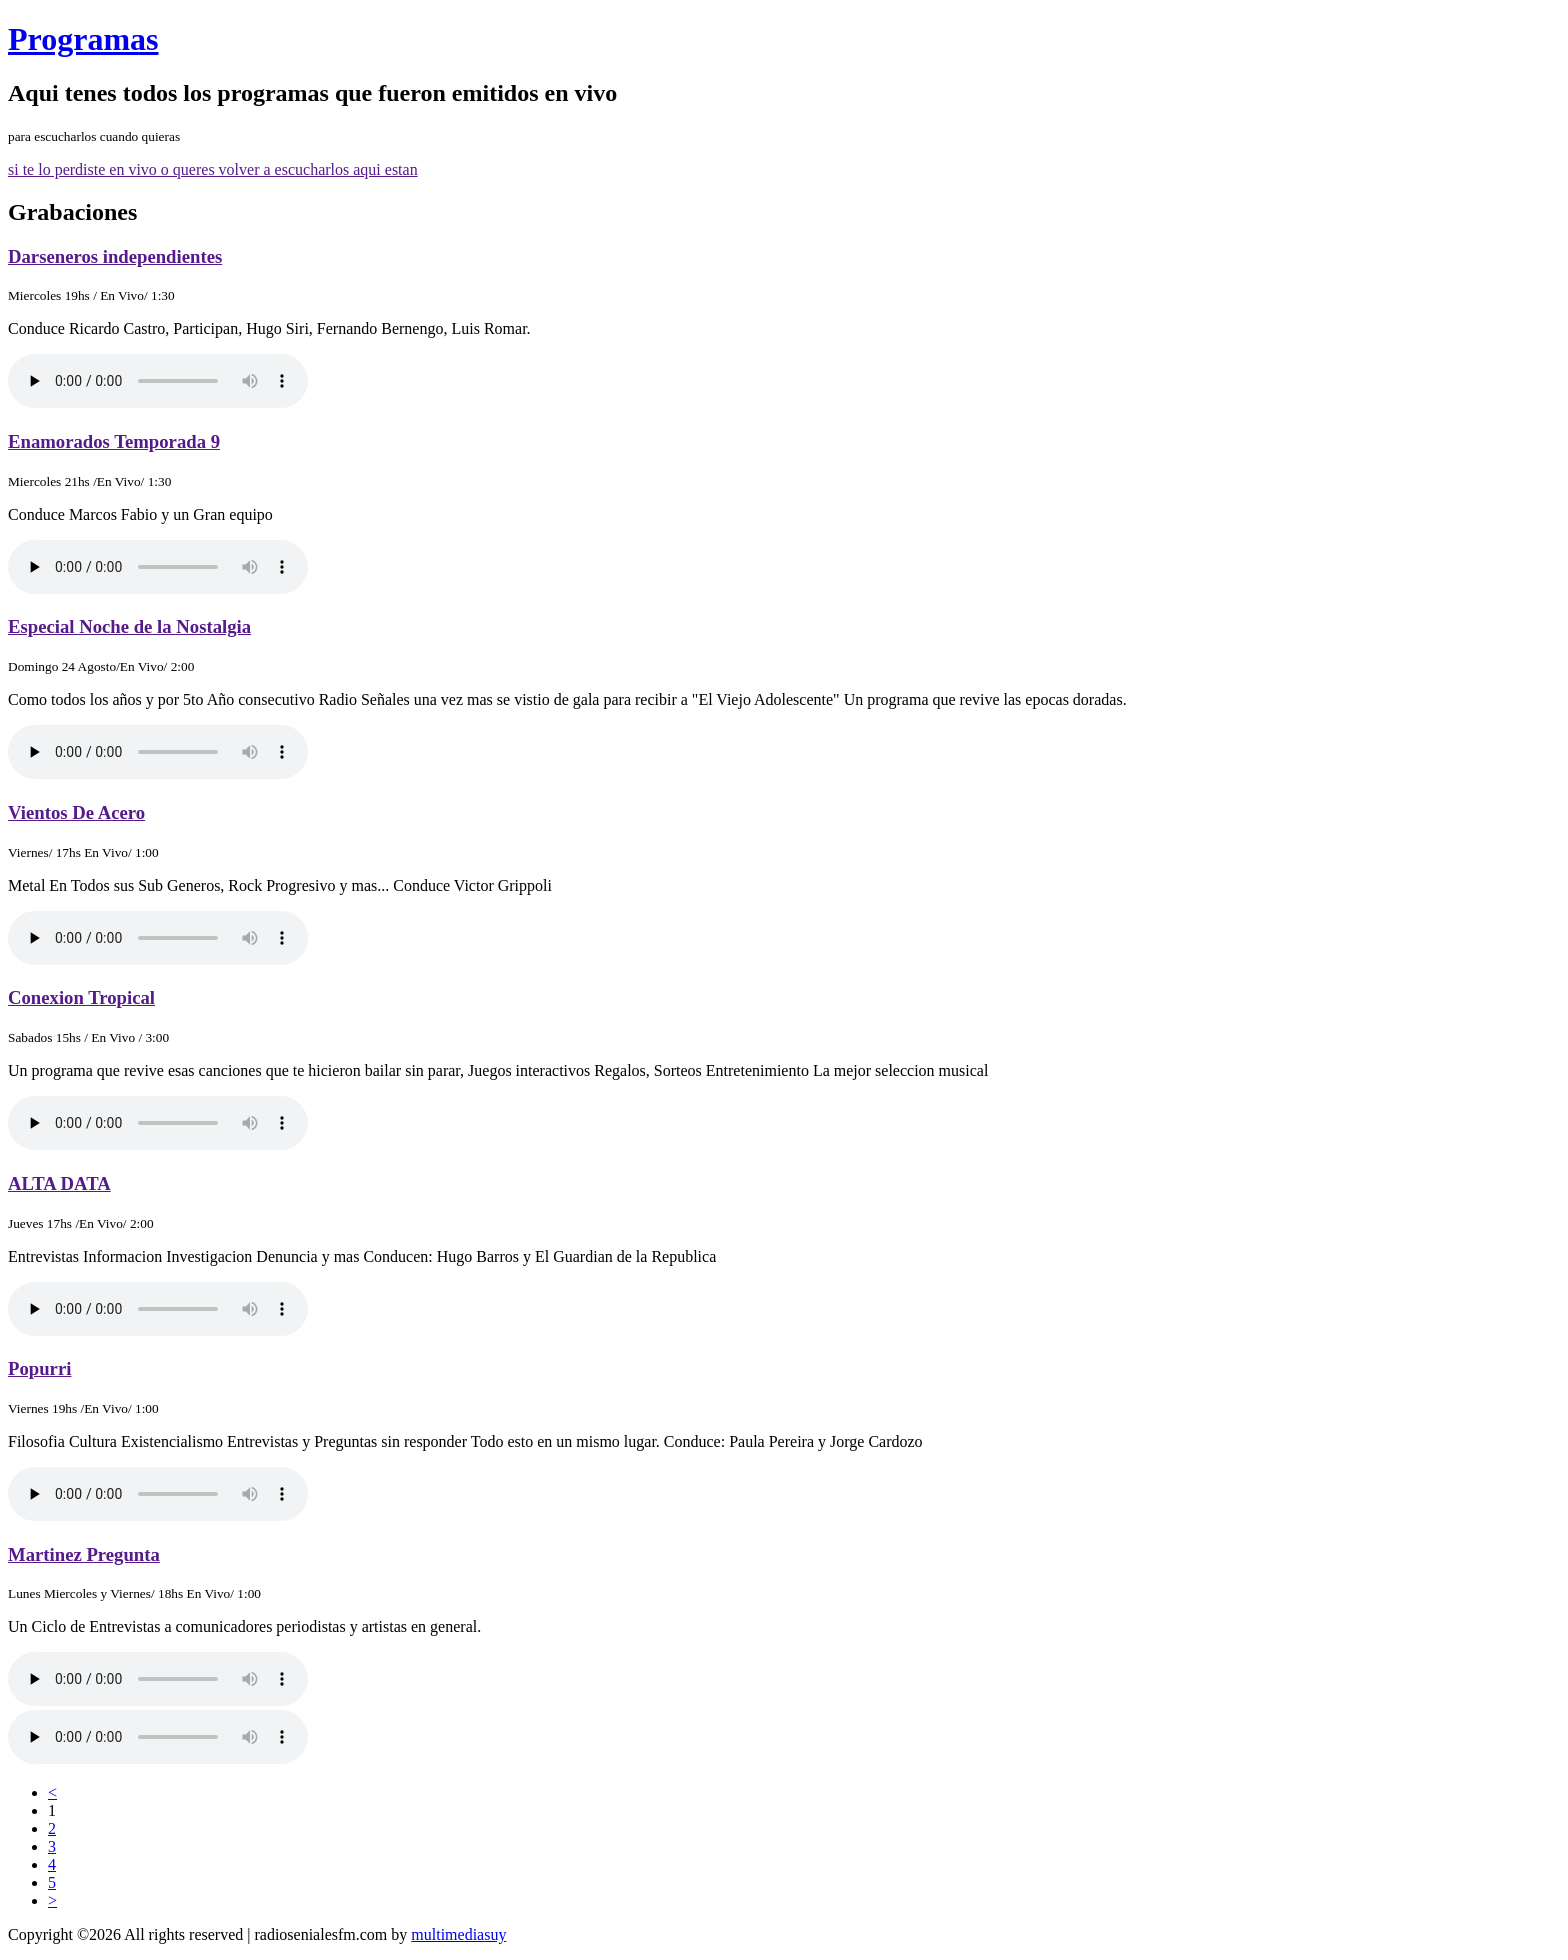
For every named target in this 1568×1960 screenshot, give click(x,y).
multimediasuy (458, 1934)
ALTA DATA (59, 1183)
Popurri (39, 1368)
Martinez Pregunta (84, 1554)
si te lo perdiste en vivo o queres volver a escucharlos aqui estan (213, 169)
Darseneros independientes (115, 256)
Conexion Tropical (81, 997)
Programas (83, 39)
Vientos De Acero (76, 812)
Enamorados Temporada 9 (114, 441)
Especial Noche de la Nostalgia (129, 626)
